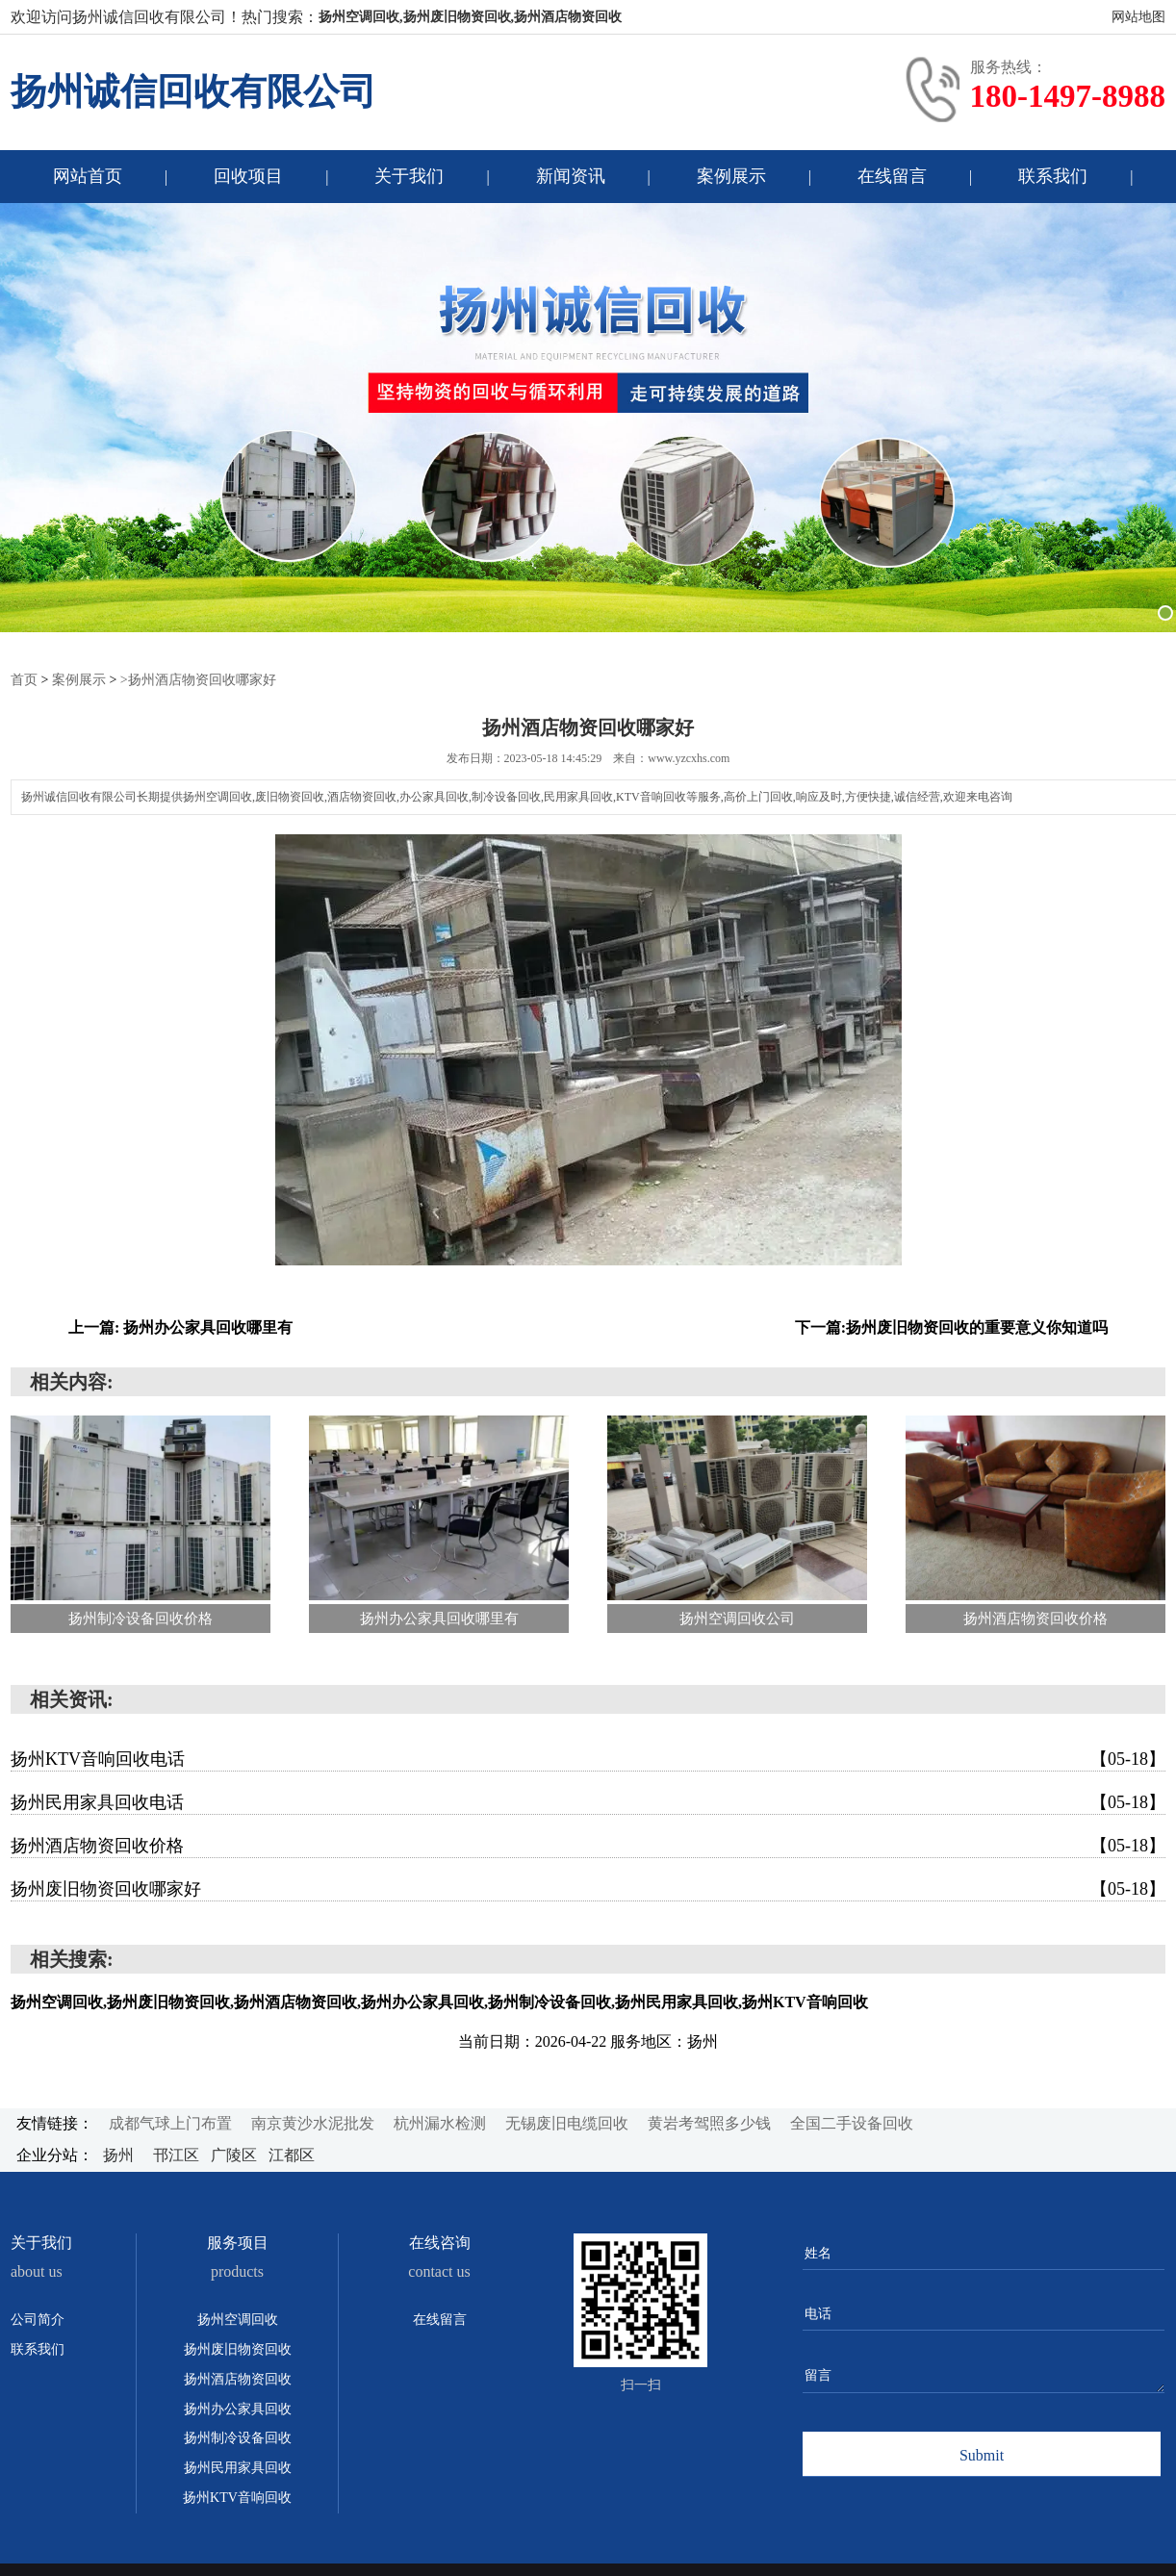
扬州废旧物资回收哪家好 (588, 1888)
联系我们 (1052, 176)
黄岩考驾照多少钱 (709, 2122)
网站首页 (87, 176)
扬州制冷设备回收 (238, 2437)
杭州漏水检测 (440, 2122)
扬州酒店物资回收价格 (588, 1844)
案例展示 (731, 176)
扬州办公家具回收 (238, 2408)
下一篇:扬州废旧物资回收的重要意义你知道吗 (951, 1326)
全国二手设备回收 (851, 2122)
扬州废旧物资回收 (238, 2348)
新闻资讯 (570, 176)
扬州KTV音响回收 (237, 2496)
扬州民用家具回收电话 (588, 1801)
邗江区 (178, 2154)
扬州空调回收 (237, 2318)
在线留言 (892, 176)
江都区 (291, 2154)
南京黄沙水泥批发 (312, 2122)
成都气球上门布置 (170, 2122)
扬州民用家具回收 (238, 2467)
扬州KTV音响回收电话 (588, 1758)
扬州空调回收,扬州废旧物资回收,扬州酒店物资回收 (470, 17)
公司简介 (37, 2318)
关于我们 (409, 176)
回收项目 (248, 176)
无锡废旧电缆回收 (566, 2122)
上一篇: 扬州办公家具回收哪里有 (180, 1326)
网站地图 (1138, 17)
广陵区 (236, 2154)
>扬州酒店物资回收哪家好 (198, 679)
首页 (24, 679)
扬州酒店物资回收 (238, 2378)
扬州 (120, 2154)
